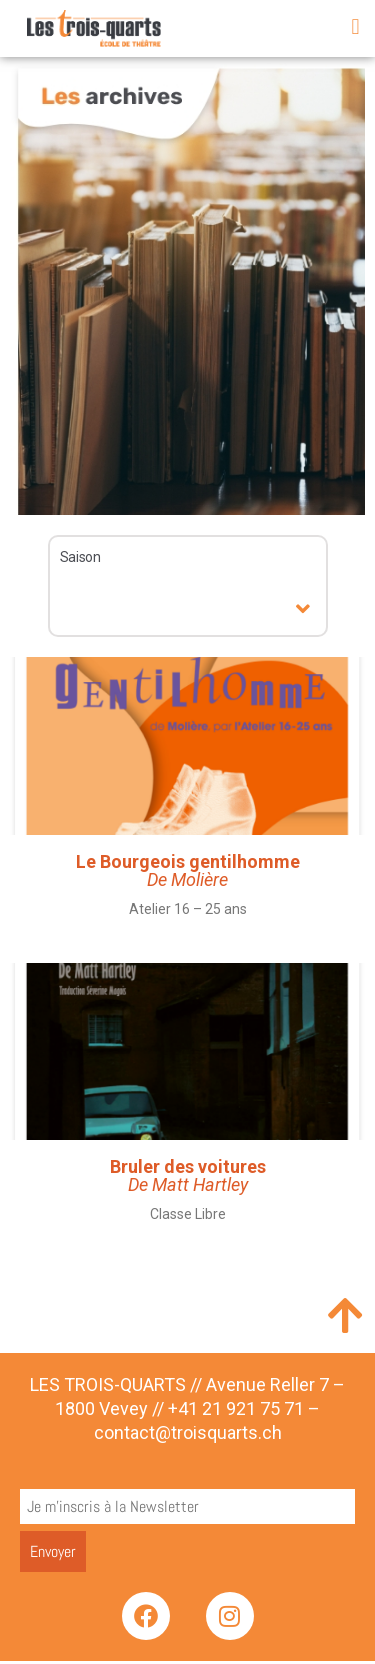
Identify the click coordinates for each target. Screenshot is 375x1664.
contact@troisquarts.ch (188, 1435)
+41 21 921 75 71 (236, 1412)
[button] (355, 26)
